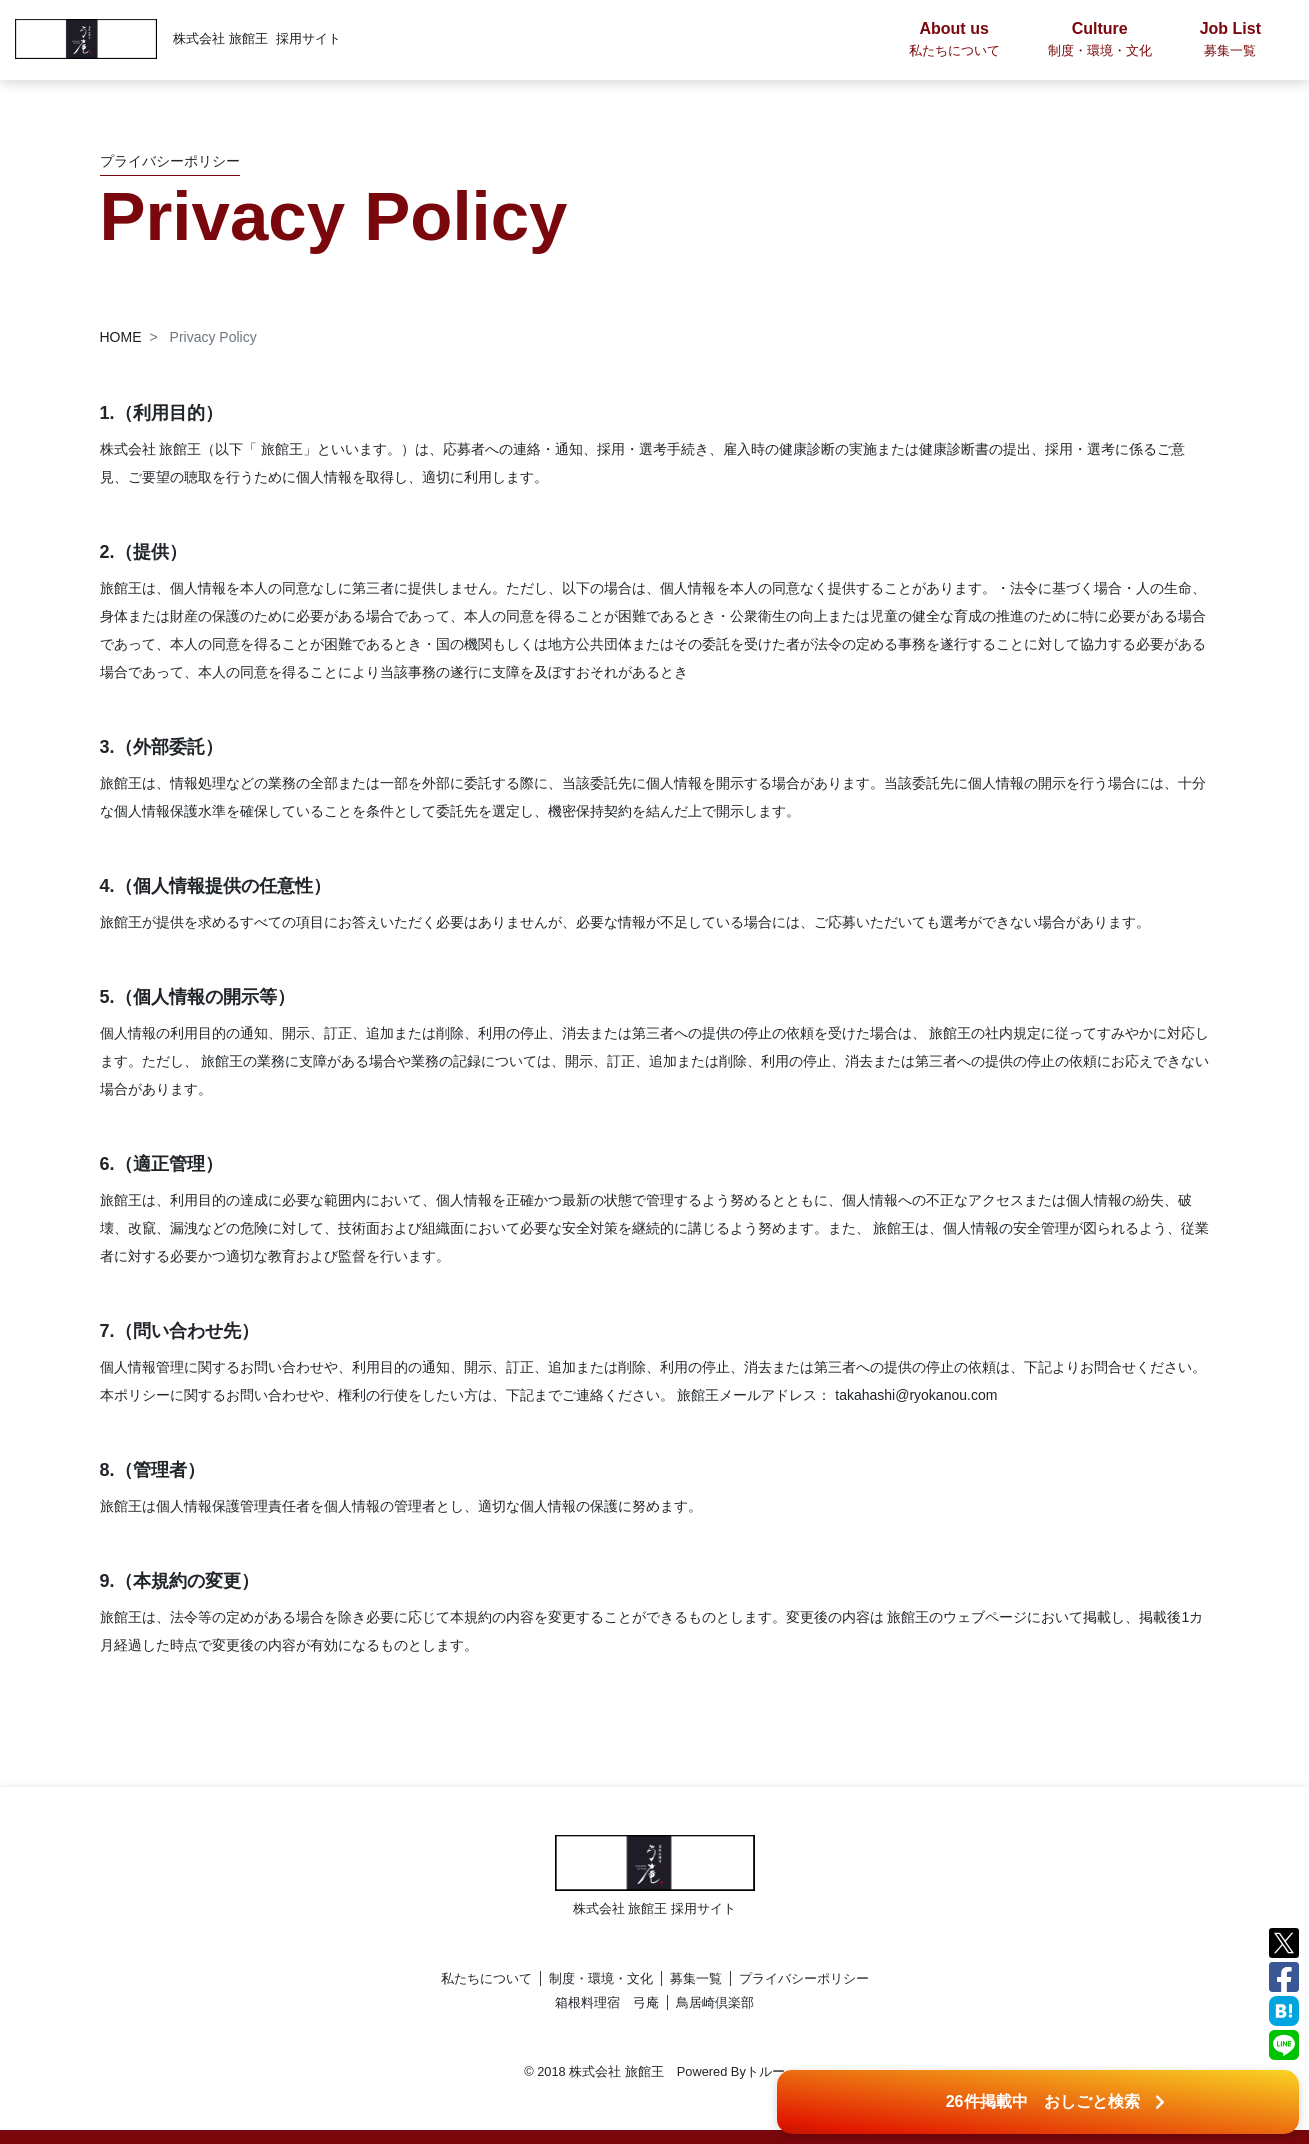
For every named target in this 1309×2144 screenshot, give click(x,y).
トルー (765, 2071)
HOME (121, 337)
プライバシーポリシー (804, 1978)
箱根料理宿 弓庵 (607, 2002)
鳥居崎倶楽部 (715, 2002)
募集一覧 (696, 1978)
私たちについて (486, 1978)
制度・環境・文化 (601, 1978)
